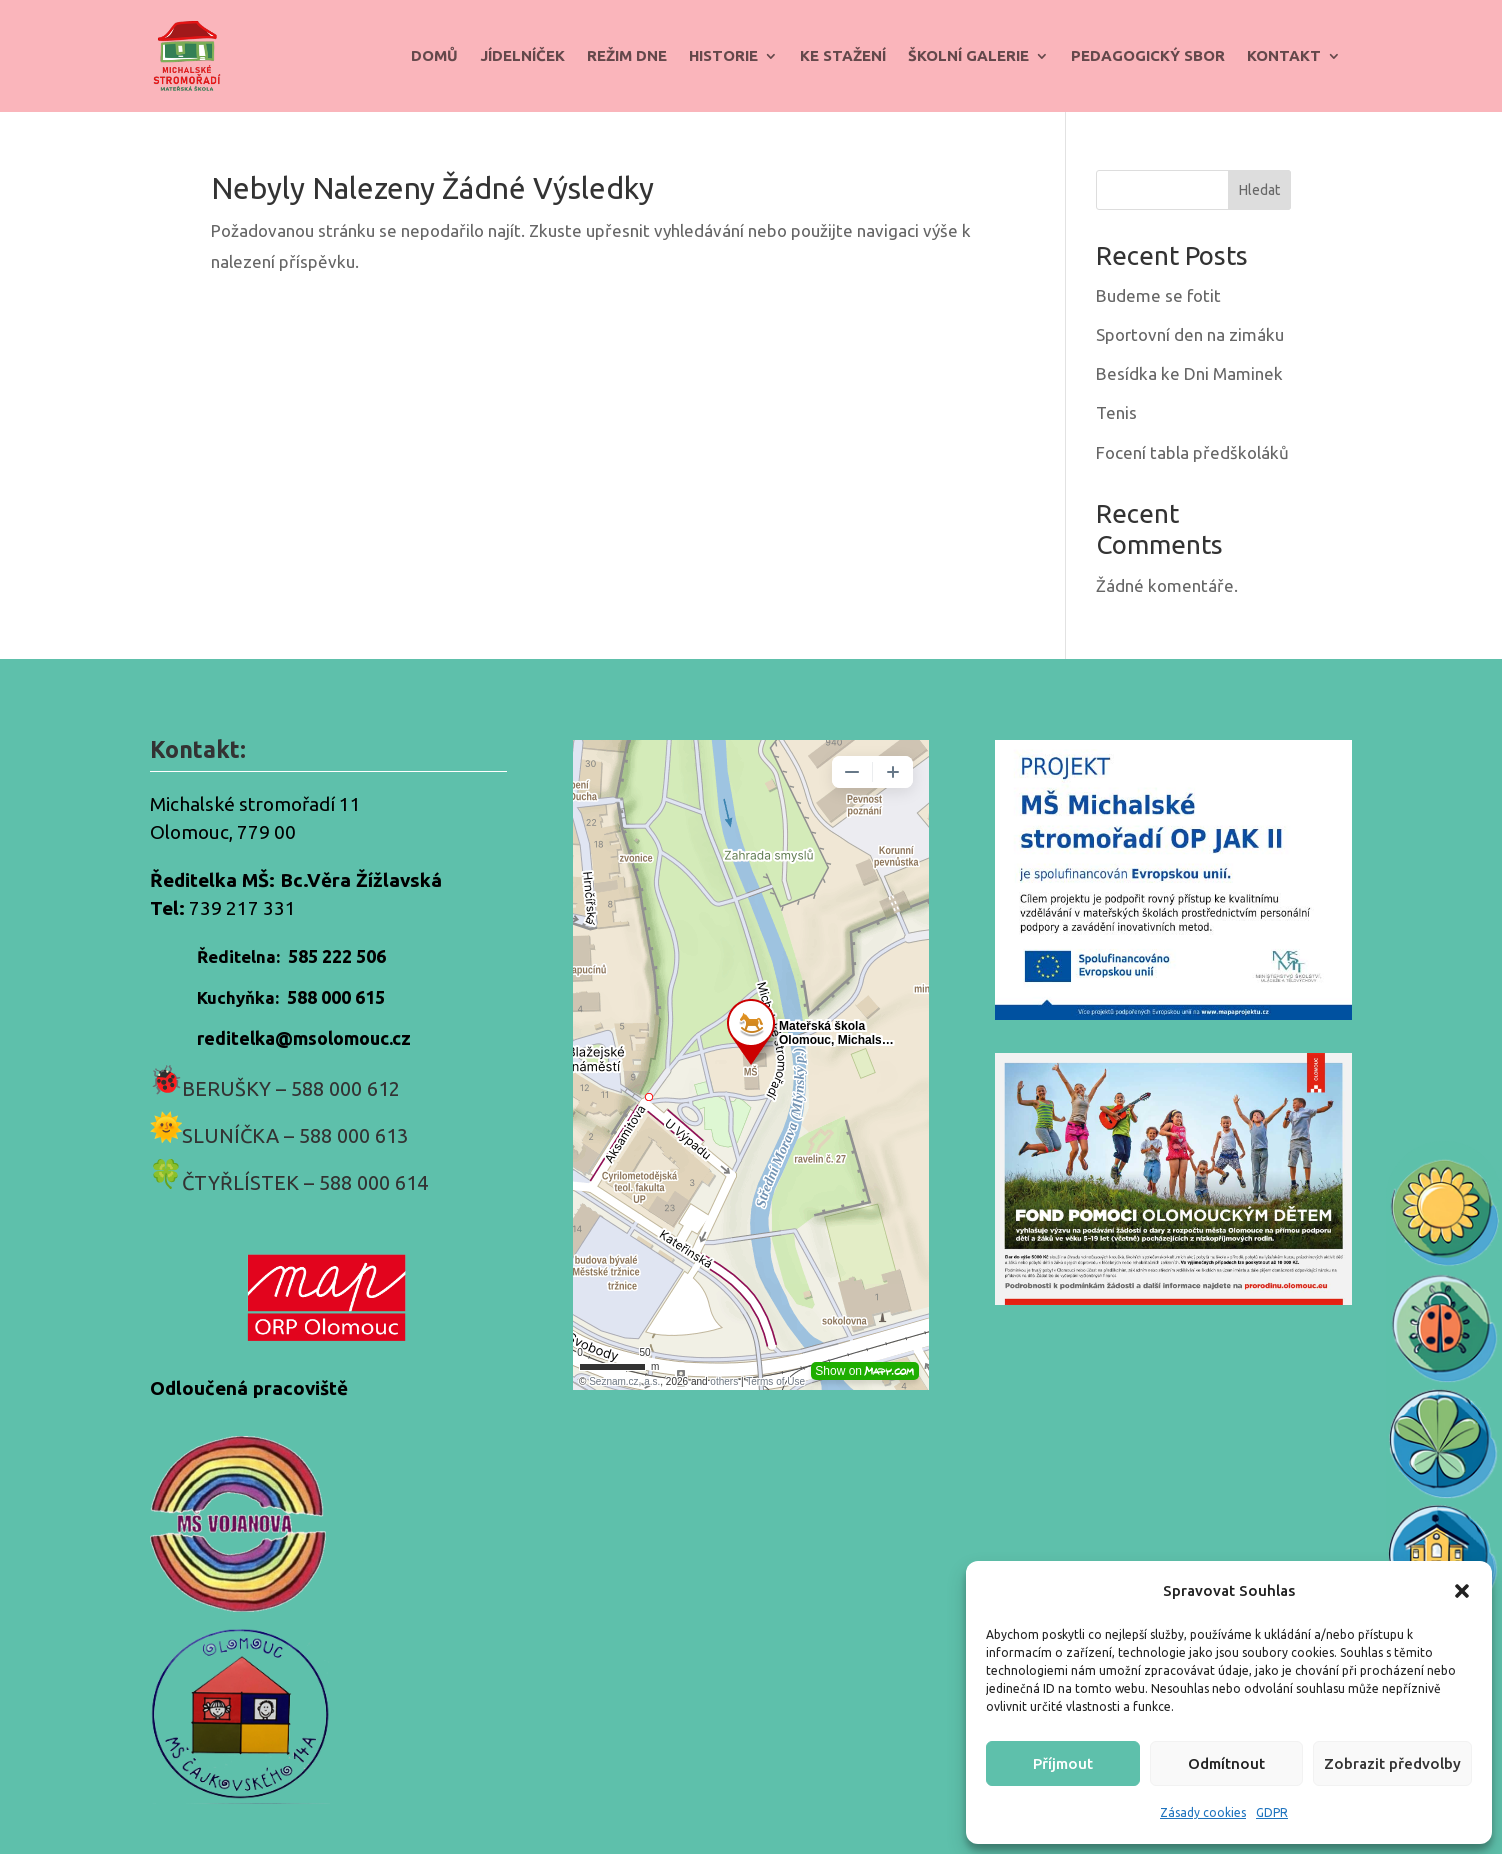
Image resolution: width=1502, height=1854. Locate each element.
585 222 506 (337, 956)
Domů (434, 55)
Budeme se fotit (1158, 295)
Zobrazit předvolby (1392, 1763)
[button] (1462, 1591)
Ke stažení (843, 55)
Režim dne (627, 55)
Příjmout (1063, 1763)
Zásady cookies (1203, 1812)
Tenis (1116, 412)
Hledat (1259, 190)
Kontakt (1284, 55)
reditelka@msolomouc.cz (304, 1038)
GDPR (1272, 1812)
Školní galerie (968, 55)
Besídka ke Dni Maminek (1189, 373)
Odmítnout (1226, 1763)
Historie (723, 55)
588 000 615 (336, 997)
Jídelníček (522, 55)
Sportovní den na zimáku (1190, 334)
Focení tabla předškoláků (1192, 452)
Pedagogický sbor (1148, 55)
